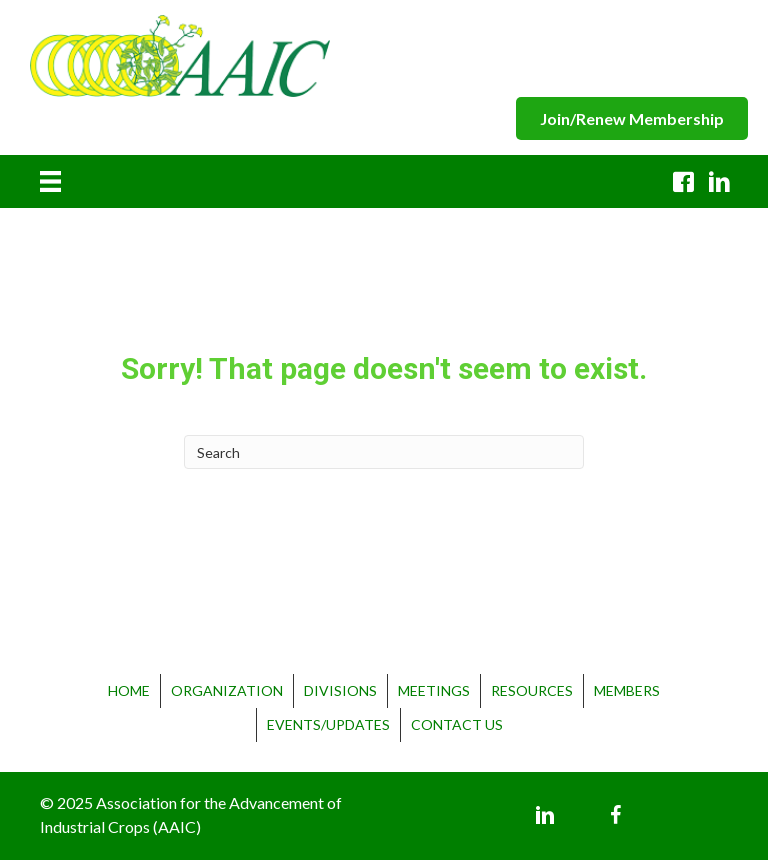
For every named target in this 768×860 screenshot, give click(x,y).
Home (129, 690)
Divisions (340, 690)
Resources (532, 690)
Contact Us (457, 724)
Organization (227, 690)
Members (627, 690)
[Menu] (50, 182)
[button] (632, 118)
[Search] (384, 452)
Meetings (434, 690)
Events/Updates (328, 724)
